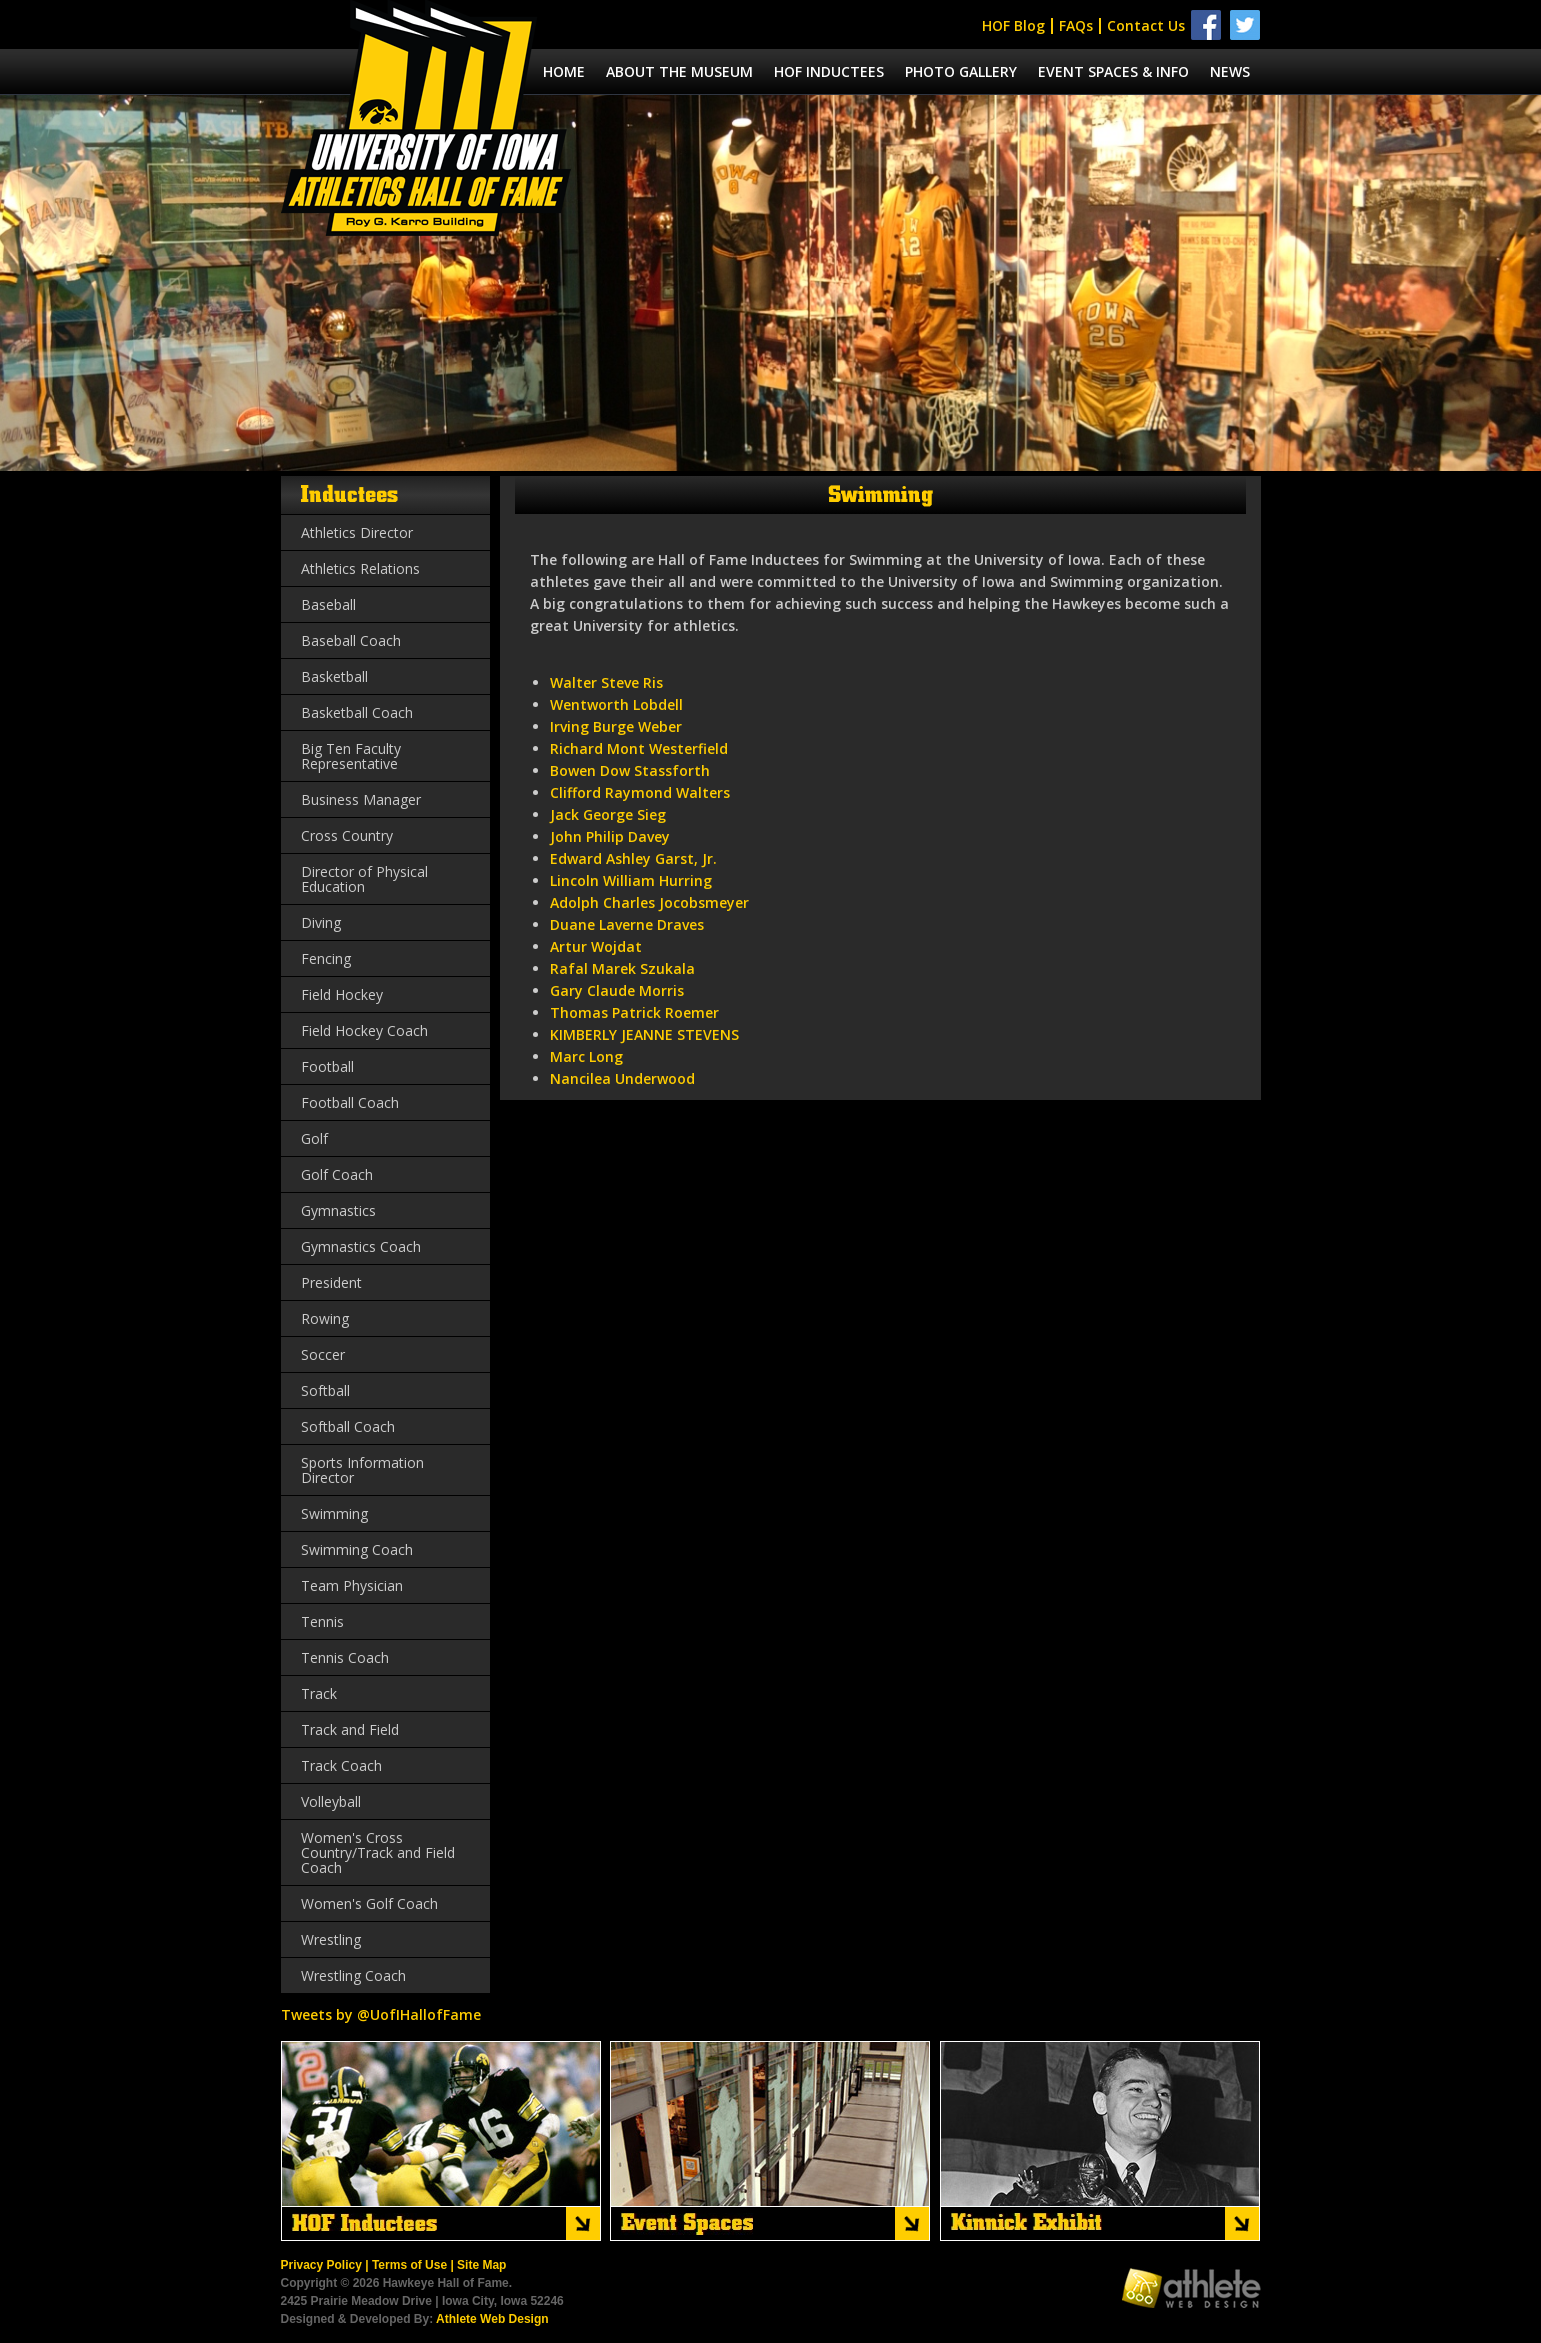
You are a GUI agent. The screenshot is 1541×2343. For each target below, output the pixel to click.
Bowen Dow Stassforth (630, 770)
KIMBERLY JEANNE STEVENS (644, 1034)
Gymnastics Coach (361, 1246)
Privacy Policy (321, 2265)
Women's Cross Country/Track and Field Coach (378, 1852)
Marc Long (586, 1056)
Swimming (334, 1513)
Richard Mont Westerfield (639, 748)
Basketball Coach (357, 712)
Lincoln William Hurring (631, 880)
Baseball (328, 604)
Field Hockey (342, 994)
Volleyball (331, 1801)
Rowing (325, 1318)
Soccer (323, 1354)
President (331, 1282)
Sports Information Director (362, 1470)
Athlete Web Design (492, 2319)
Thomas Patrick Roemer (634, 1012)
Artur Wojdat (596, 946)
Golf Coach (337, 1174)
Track (319, 1693)
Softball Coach (348, 1426)
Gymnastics (338, 1210)
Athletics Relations (360, 568)
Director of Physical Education (364, 879)
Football (327, 1066)
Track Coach (341, 1765)
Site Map (481, 2265)
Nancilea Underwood (622, 1078)
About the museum (679, 71)
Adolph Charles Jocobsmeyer (649, 902)
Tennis (322, 1621)
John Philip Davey (610, 836)
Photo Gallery (961, 71)
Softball (325, 1390)
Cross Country (347, 835)
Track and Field (350, 1729)
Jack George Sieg (608, 814)
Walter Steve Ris (606, 682)
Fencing (326, 958)
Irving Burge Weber (616, 726)
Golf (314, 1138)
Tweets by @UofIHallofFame (381, 2014)
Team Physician (352, 1585)
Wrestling (331, 1939)
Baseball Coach (351, 640)
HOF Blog (1013, 25)
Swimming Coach (357, 1549)
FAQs (1076, 25)
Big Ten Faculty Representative (351, 756)
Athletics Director (357, 532)
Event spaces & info (1113, 71)
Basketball (334, 676)
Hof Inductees (829, 71)
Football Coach (350, 1102)
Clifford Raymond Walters (640, 792)
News (1230, 71)
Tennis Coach (345, 1657)
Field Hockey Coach (364, 1030)
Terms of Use (409, 2265)
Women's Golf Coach (369, 1903)
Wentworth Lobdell (616, 704)
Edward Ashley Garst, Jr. (633, 858)
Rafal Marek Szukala (622, 968)
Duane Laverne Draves (627, 924)
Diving (321, 922)
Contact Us (1146, 25)
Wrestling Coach (353, 1975)
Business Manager (361, 799)
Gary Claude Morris (617, 990)
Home (564, 71)
